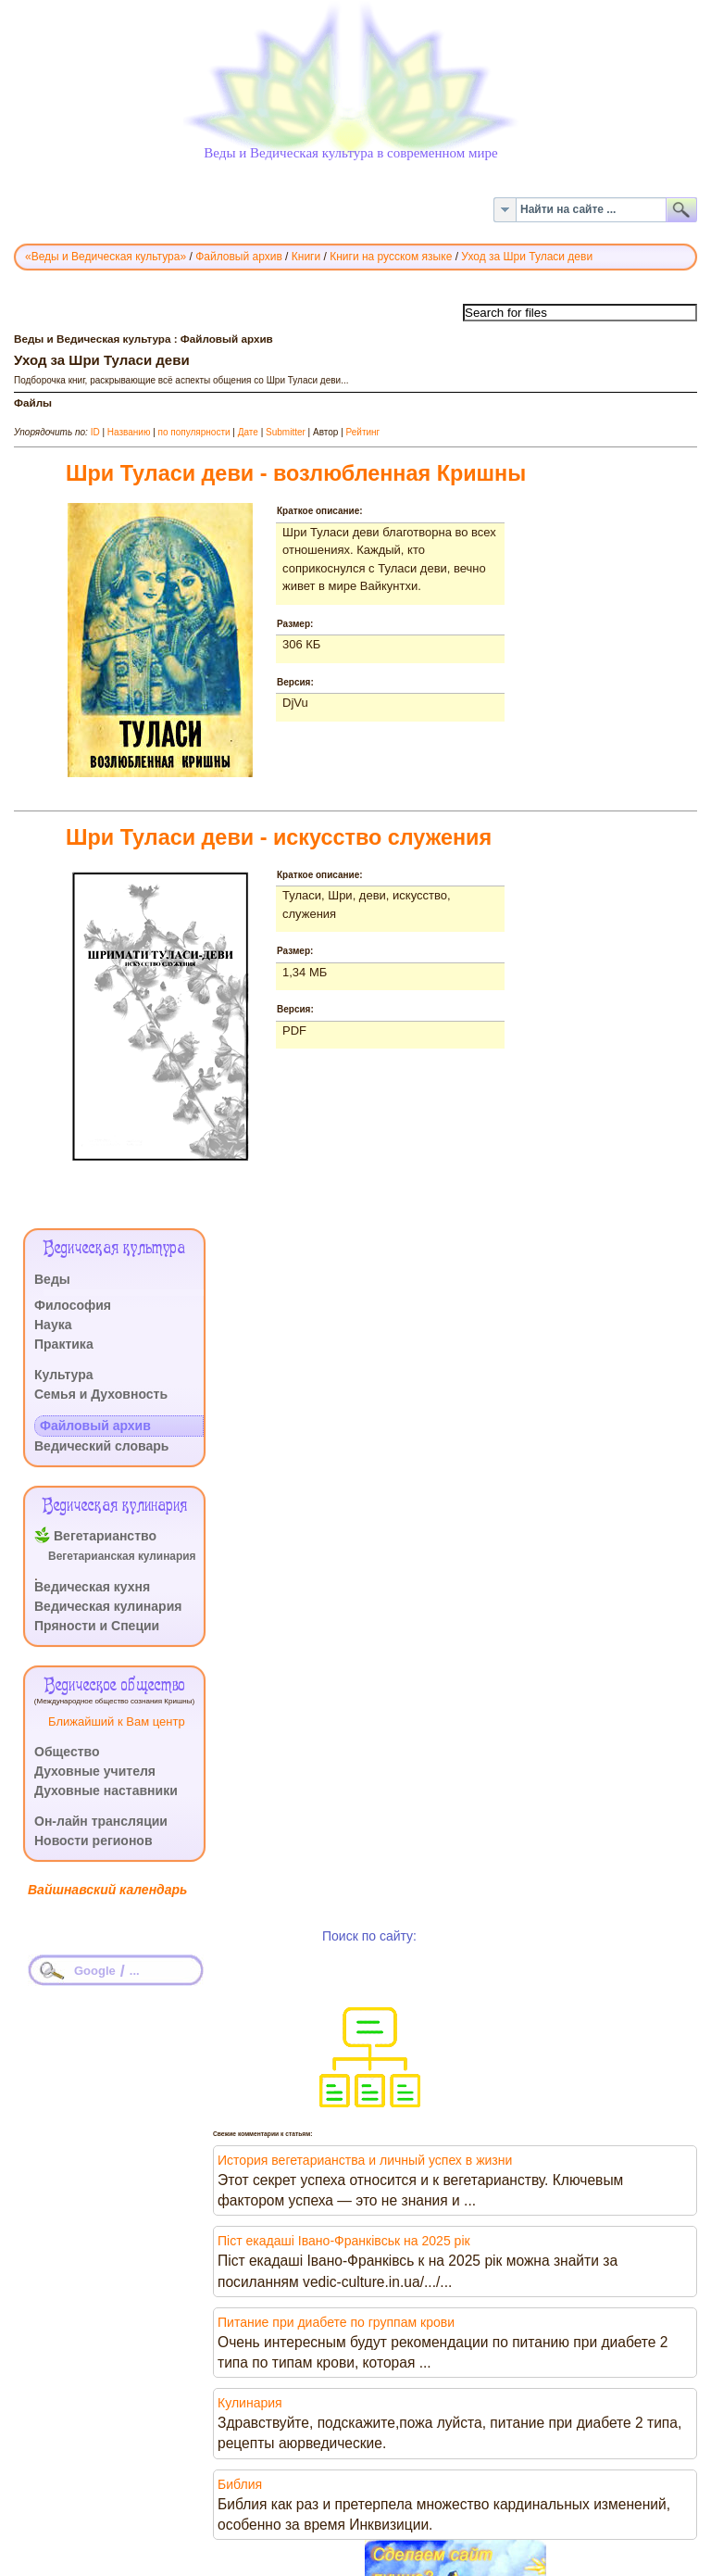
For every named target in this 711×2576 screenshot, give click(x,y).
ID (95, 432)
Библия (240, 2484)
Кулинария (250, 2402)
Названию (129, 432)
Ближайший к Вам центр (116, 1721)
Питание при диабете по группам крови (336, 2322)
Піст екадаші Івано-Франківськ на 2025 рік (344, 2240)
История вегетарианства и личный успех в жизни (365, 2160)
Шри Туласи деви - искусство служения (279, 837)
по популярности (194, 432)
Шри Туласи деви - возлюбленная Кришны (296, 473)
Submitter (286, 432)
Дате (248, 432)
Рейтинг (363, 432)
